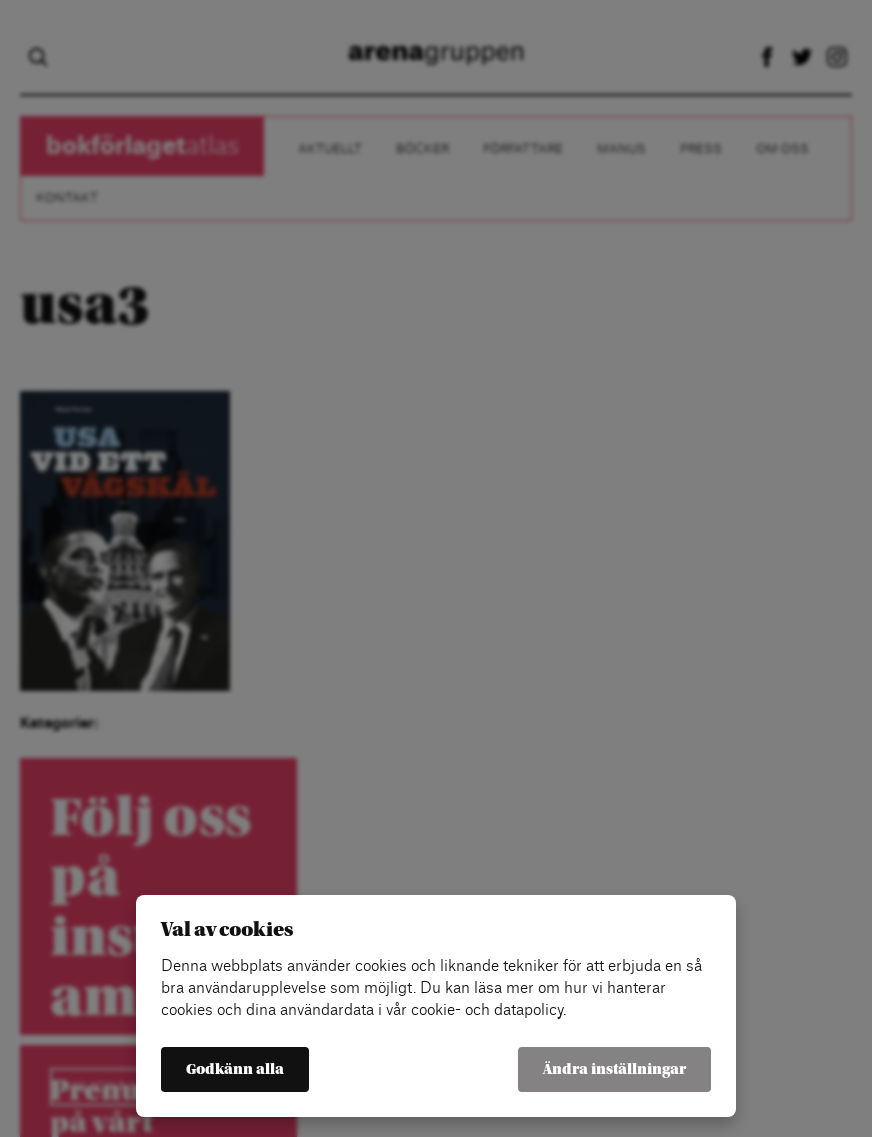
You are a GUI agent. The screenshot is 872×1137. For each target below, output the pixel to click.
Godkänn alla (235, 1069)
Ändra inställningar (614, 1069)
